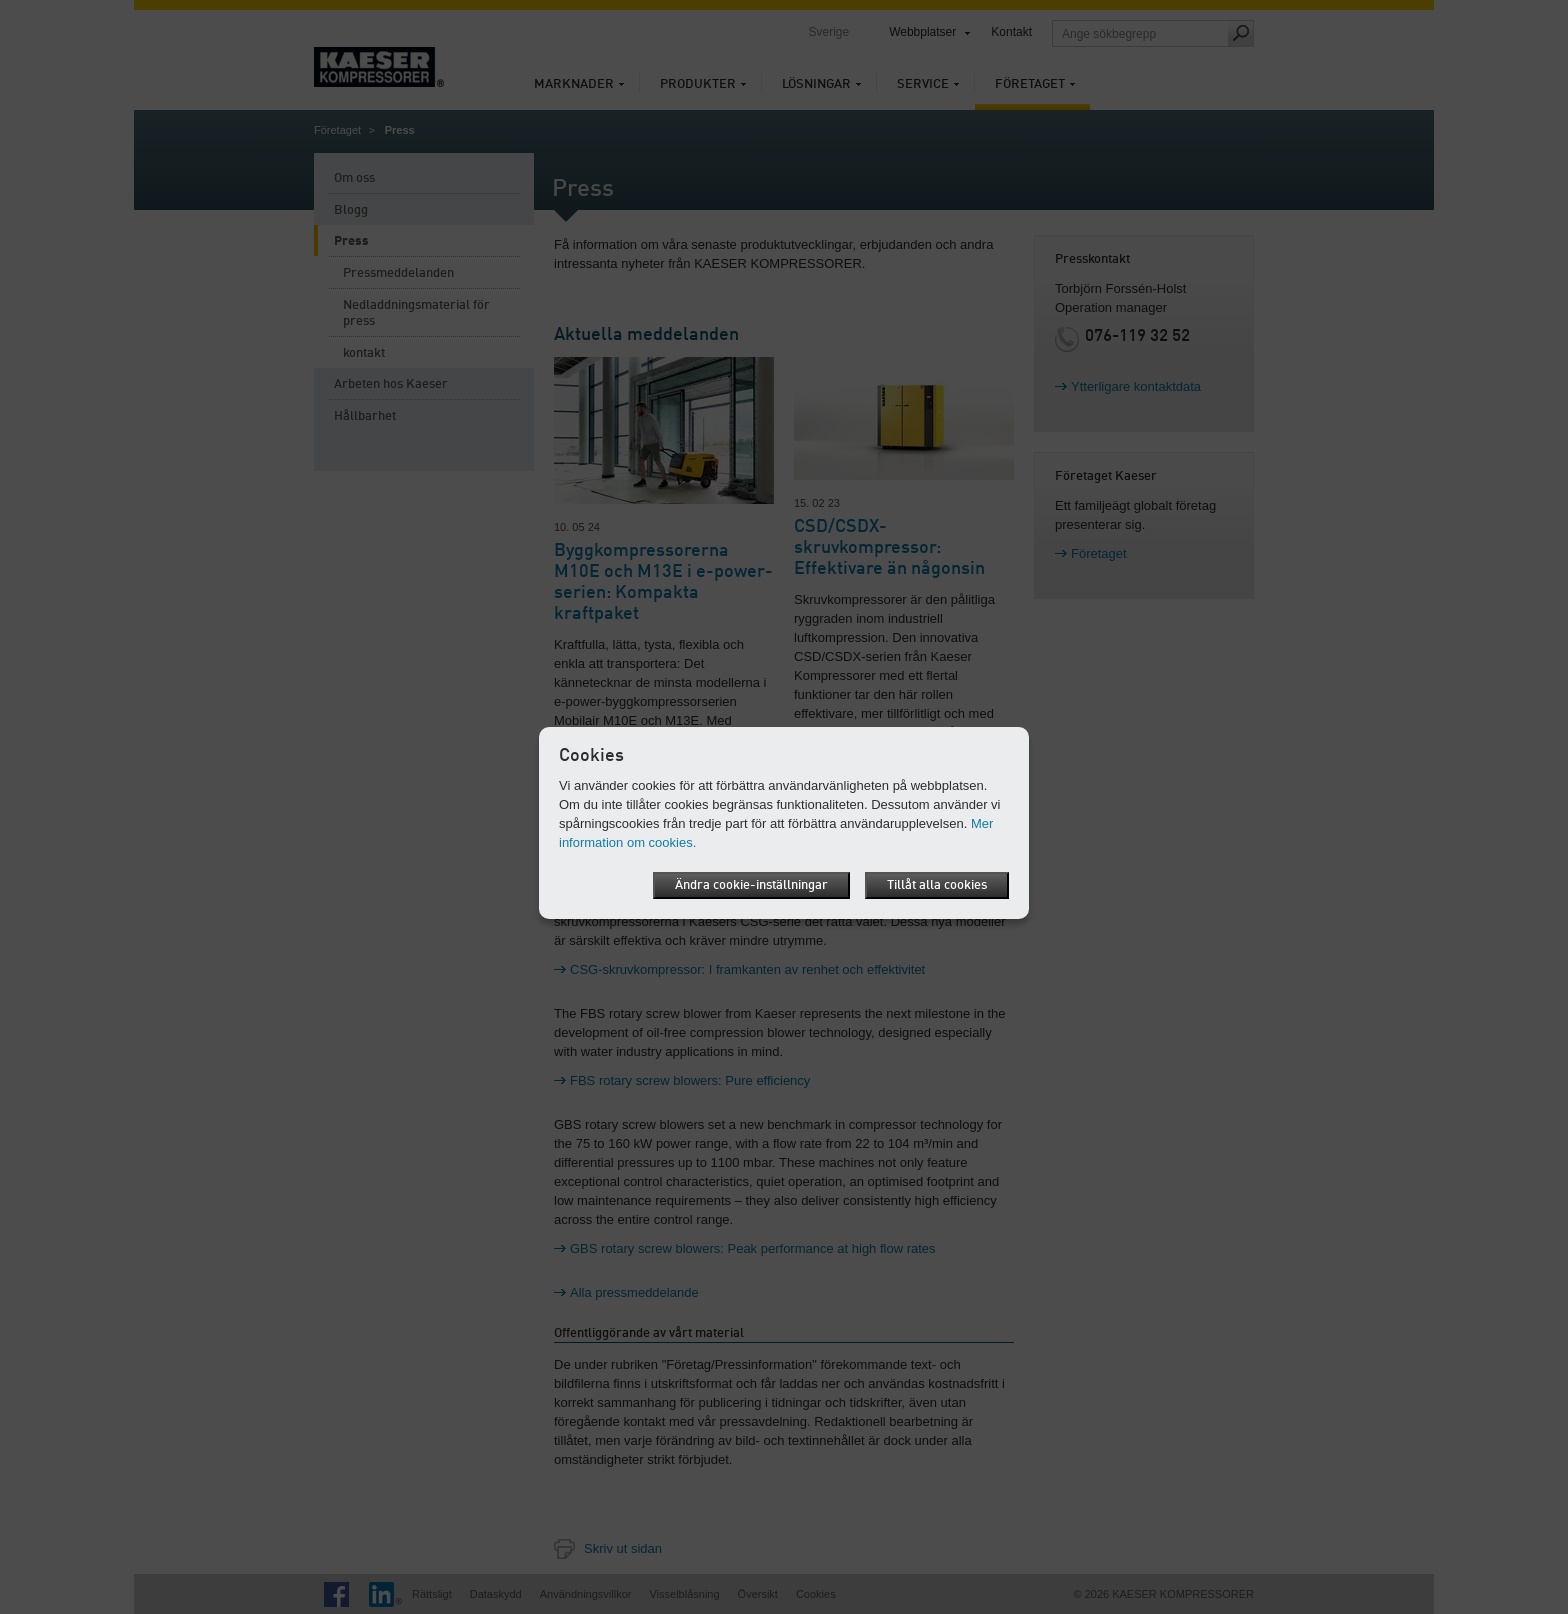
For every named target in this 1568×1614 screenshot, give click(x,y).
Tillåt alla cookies (937, 885)
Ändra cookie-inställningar (751, 885)
